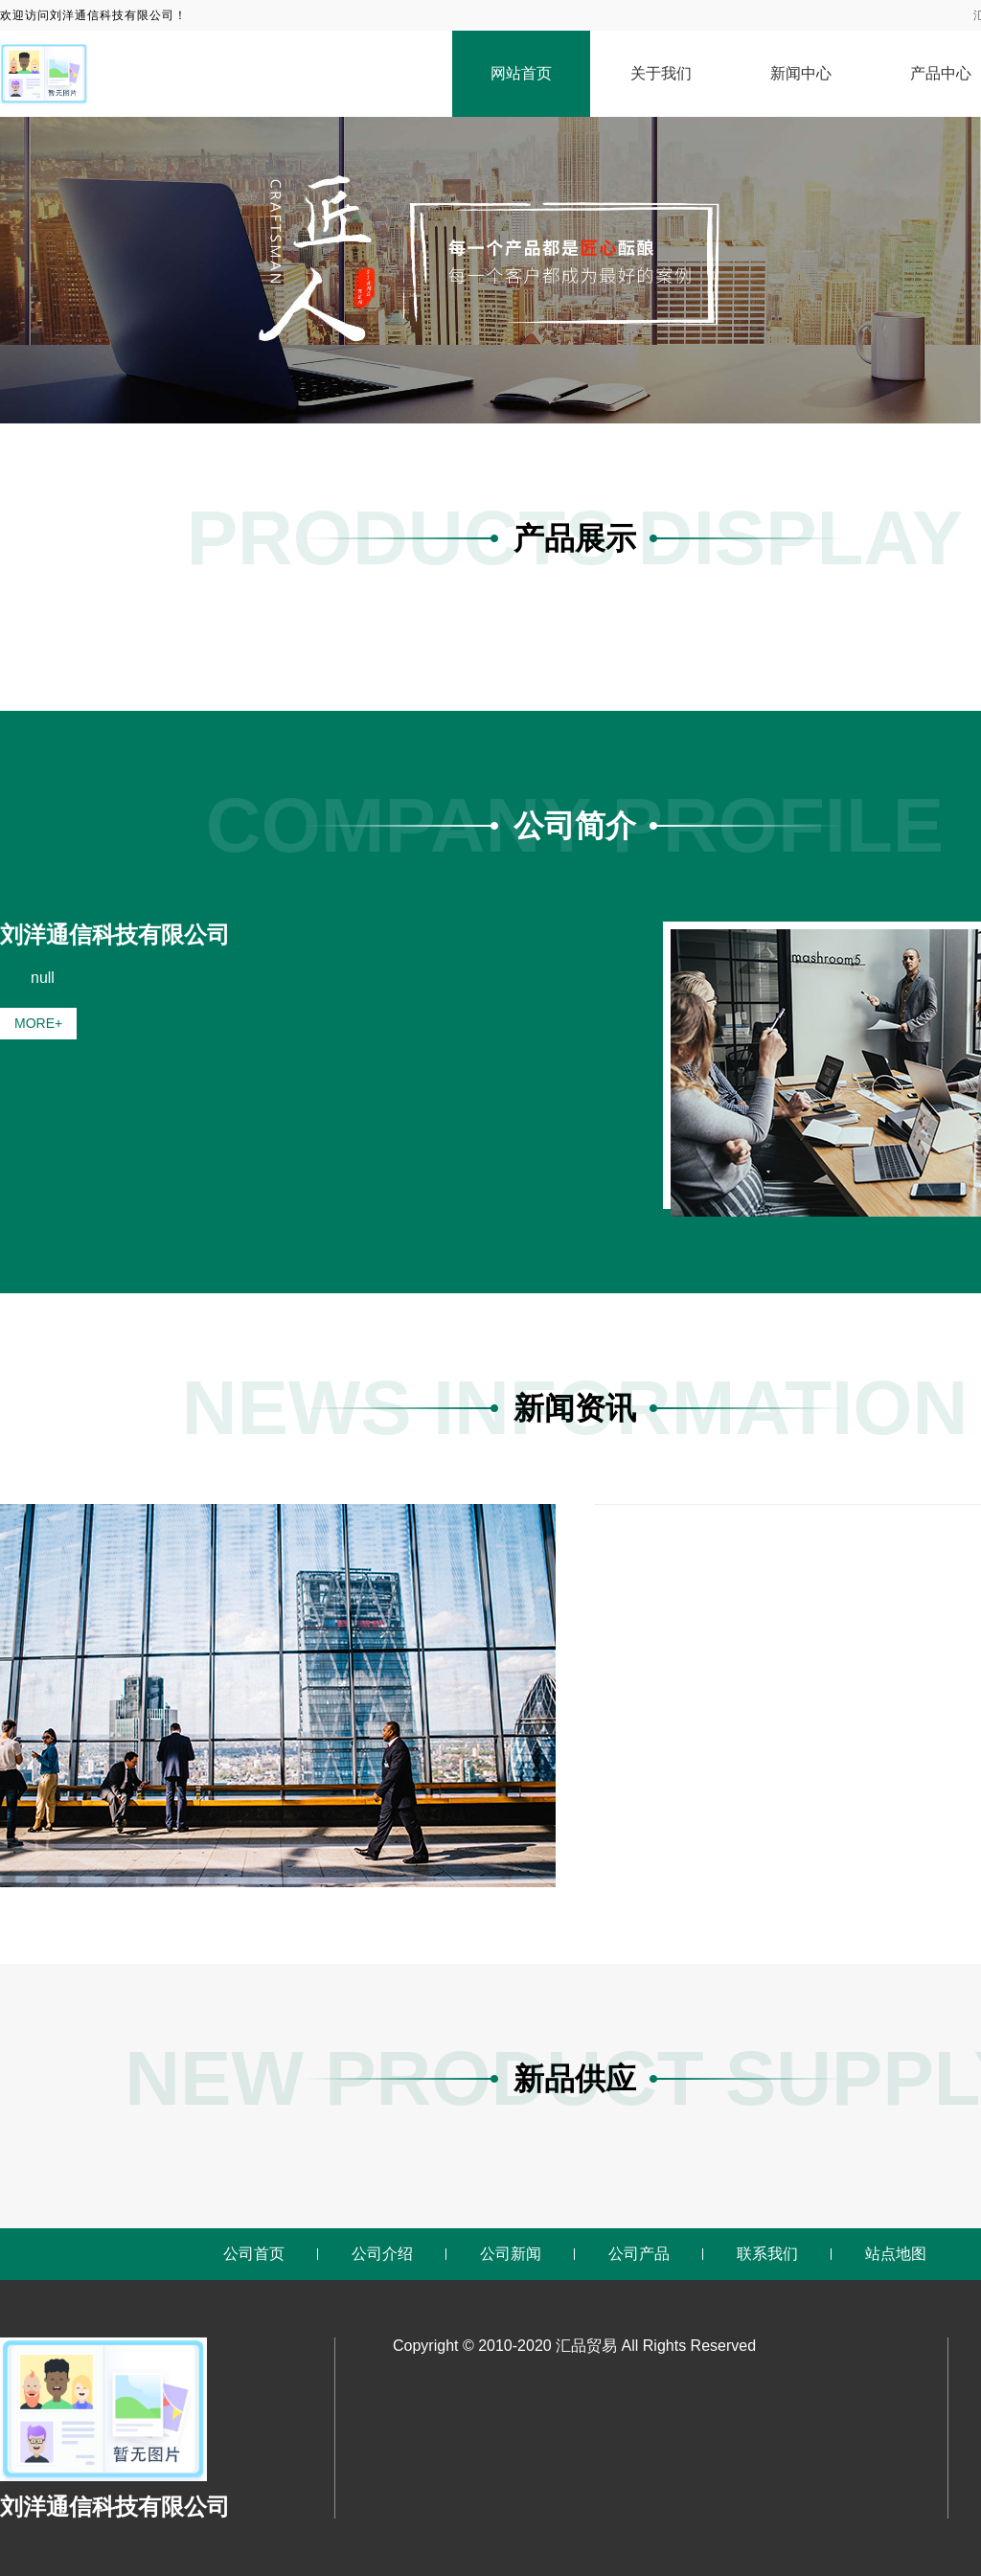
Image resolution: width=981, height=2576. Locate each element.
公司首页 (254, 2253)
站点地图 (895, 2253)
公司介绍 (382, 2253)
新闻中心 (801, 73)
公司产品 (639, 2253)
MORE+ (38, 1023)
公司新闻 (510, 2253)
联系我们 (767, 2253)
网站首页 (521, 73)
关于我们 (661, 73)
